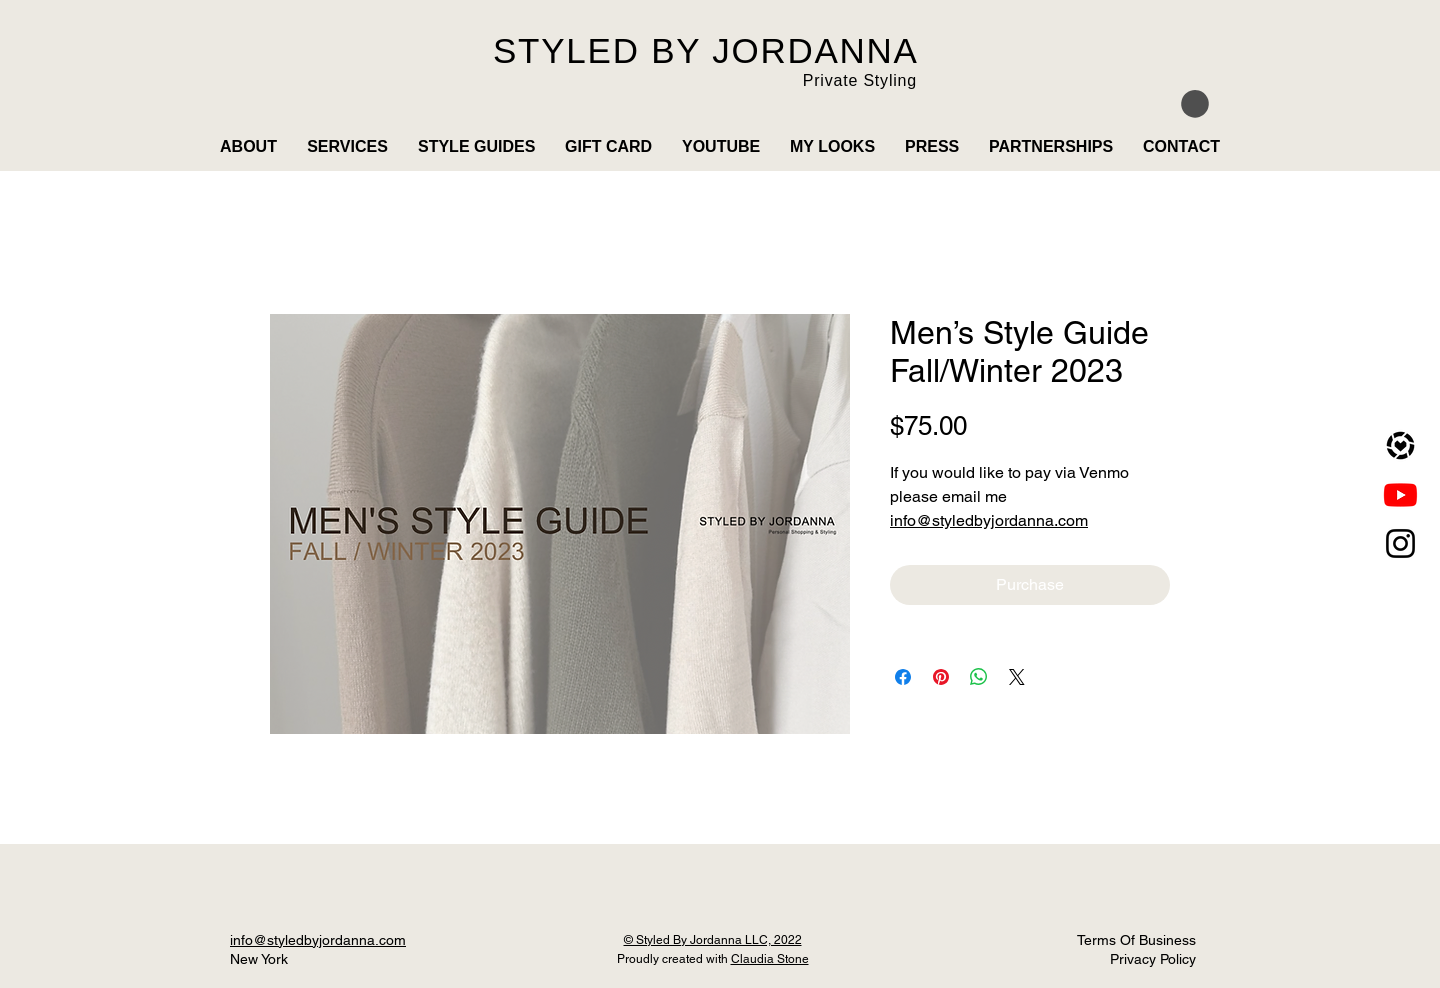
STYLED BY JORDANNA (706, 50)
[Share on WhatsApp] (979, 677)
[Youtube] (1400, 494)
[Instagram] (1400, 543)
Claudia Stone (770, 959)
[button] (1195, 104)
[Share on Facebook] (903, 677)
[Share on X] (1017, 677)
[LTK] (1400, 445)
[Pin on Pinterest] (941, 677)
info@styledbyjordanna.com (989, 520)
